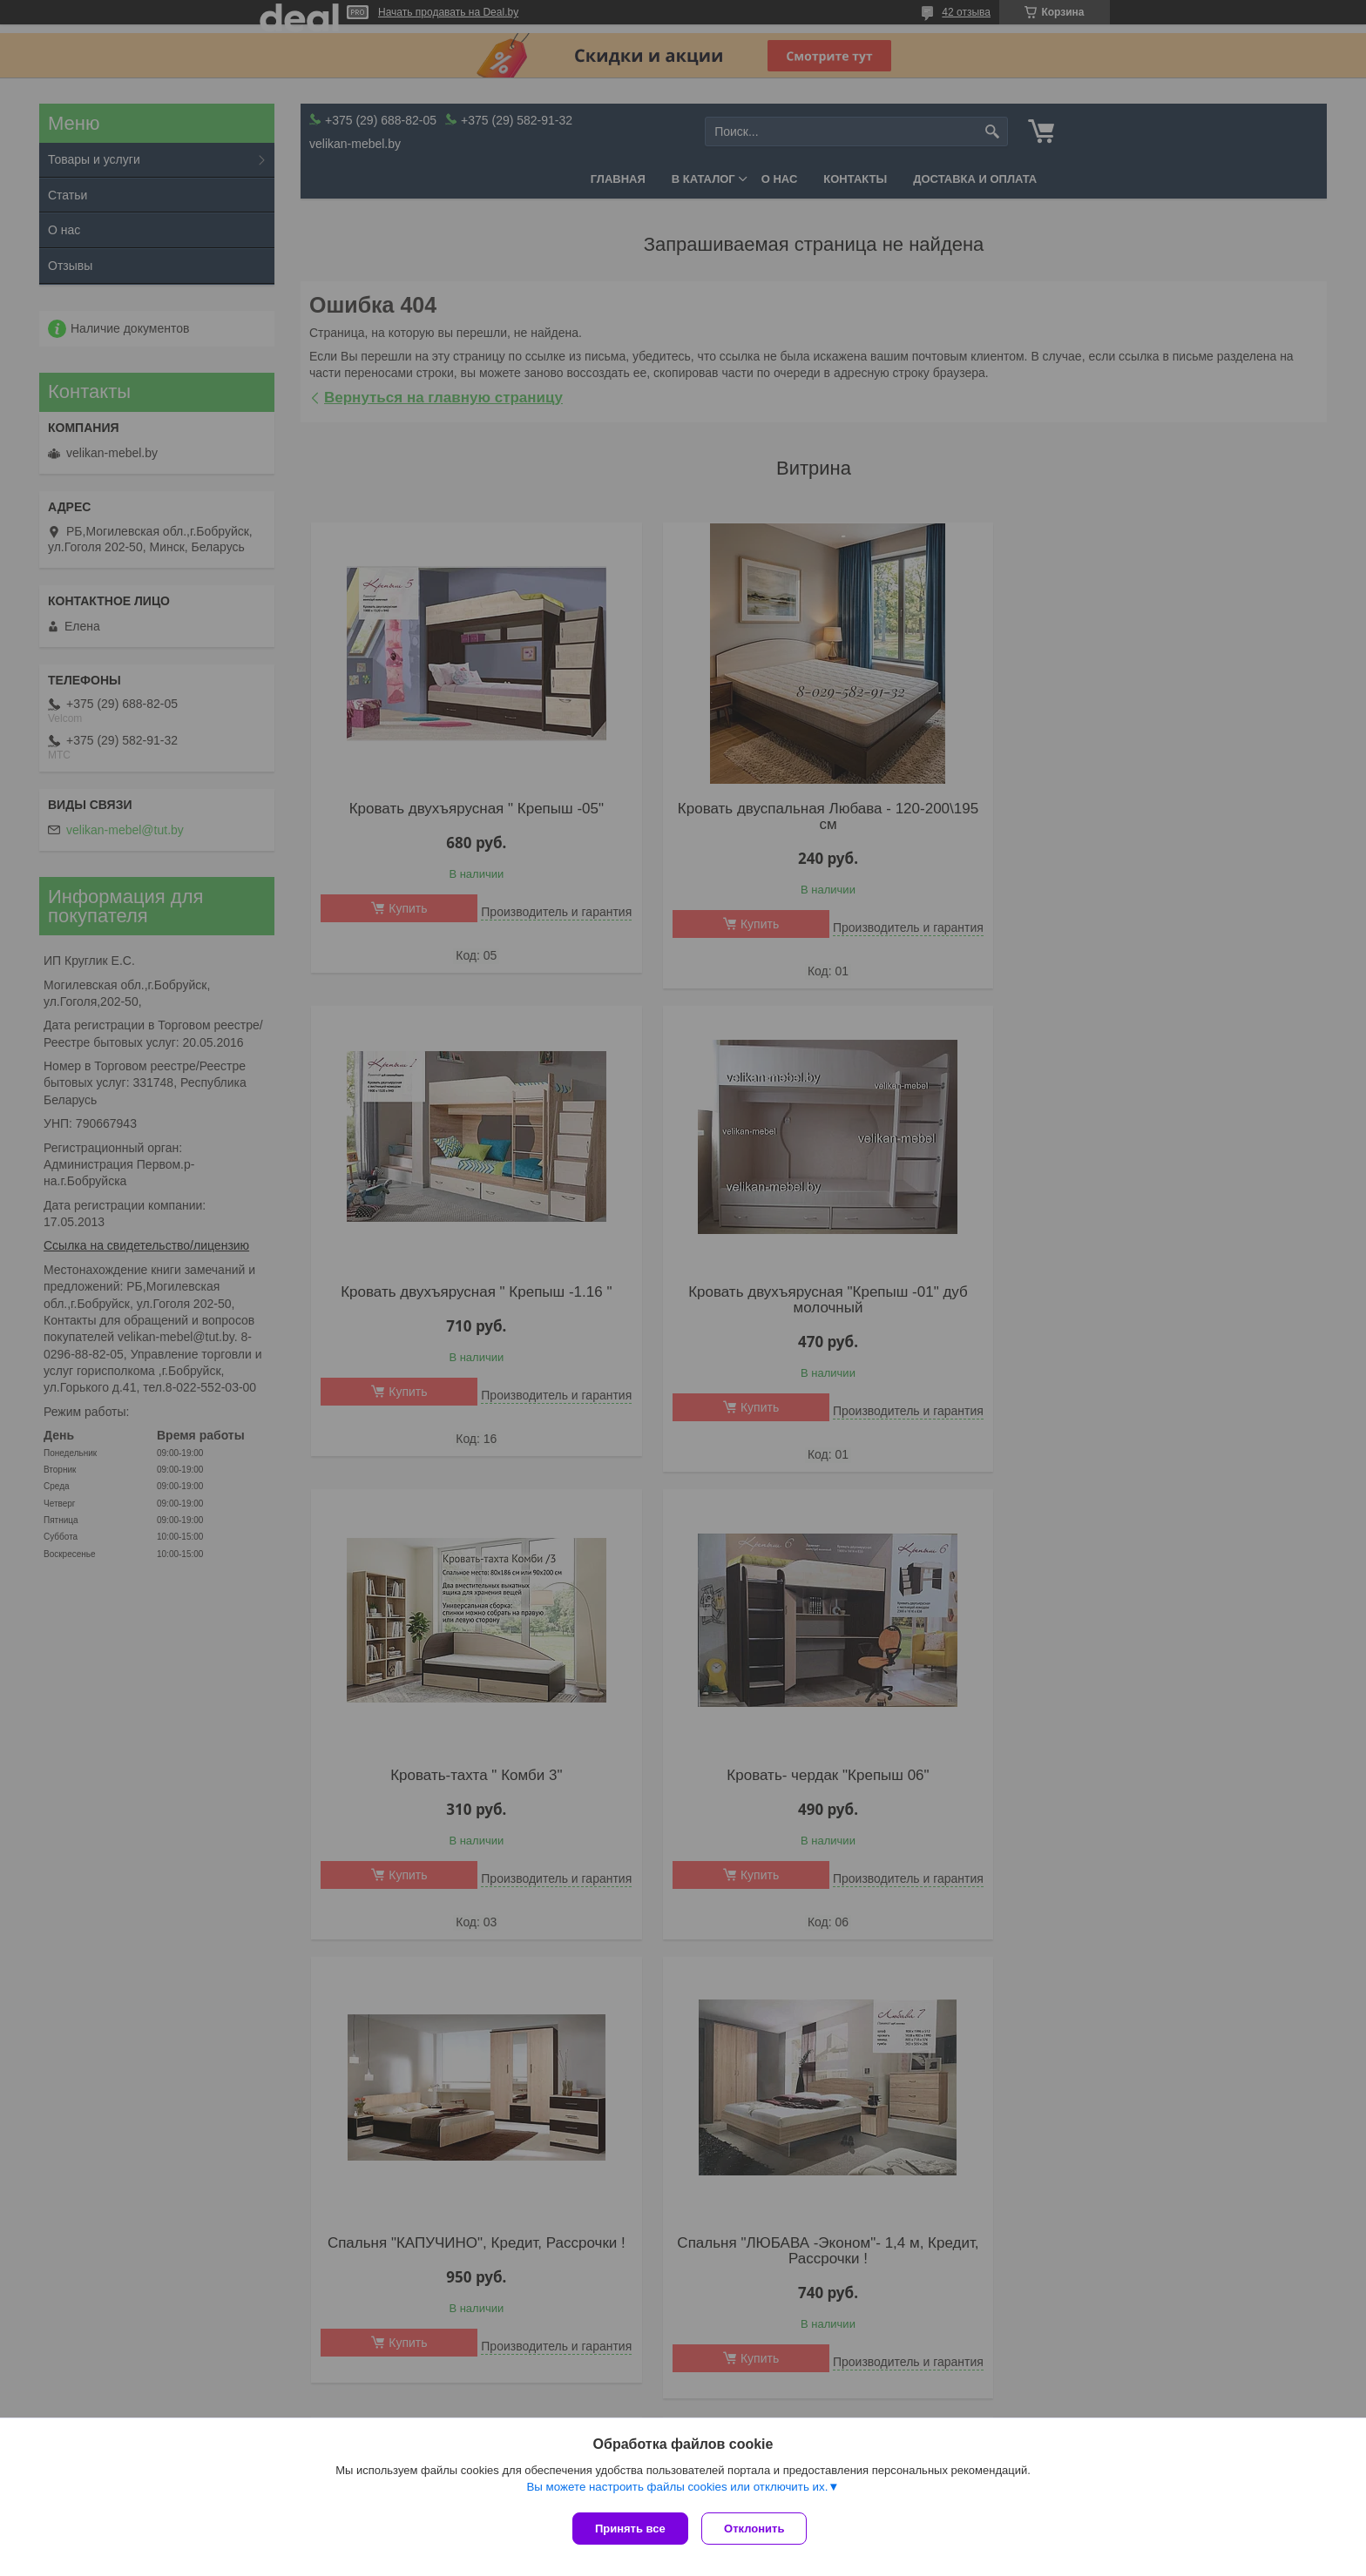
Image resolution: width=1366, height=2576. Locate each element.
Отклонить (758, 2528)
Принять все (630, 2528)
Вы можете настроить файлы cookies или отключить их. (677, 2490)
